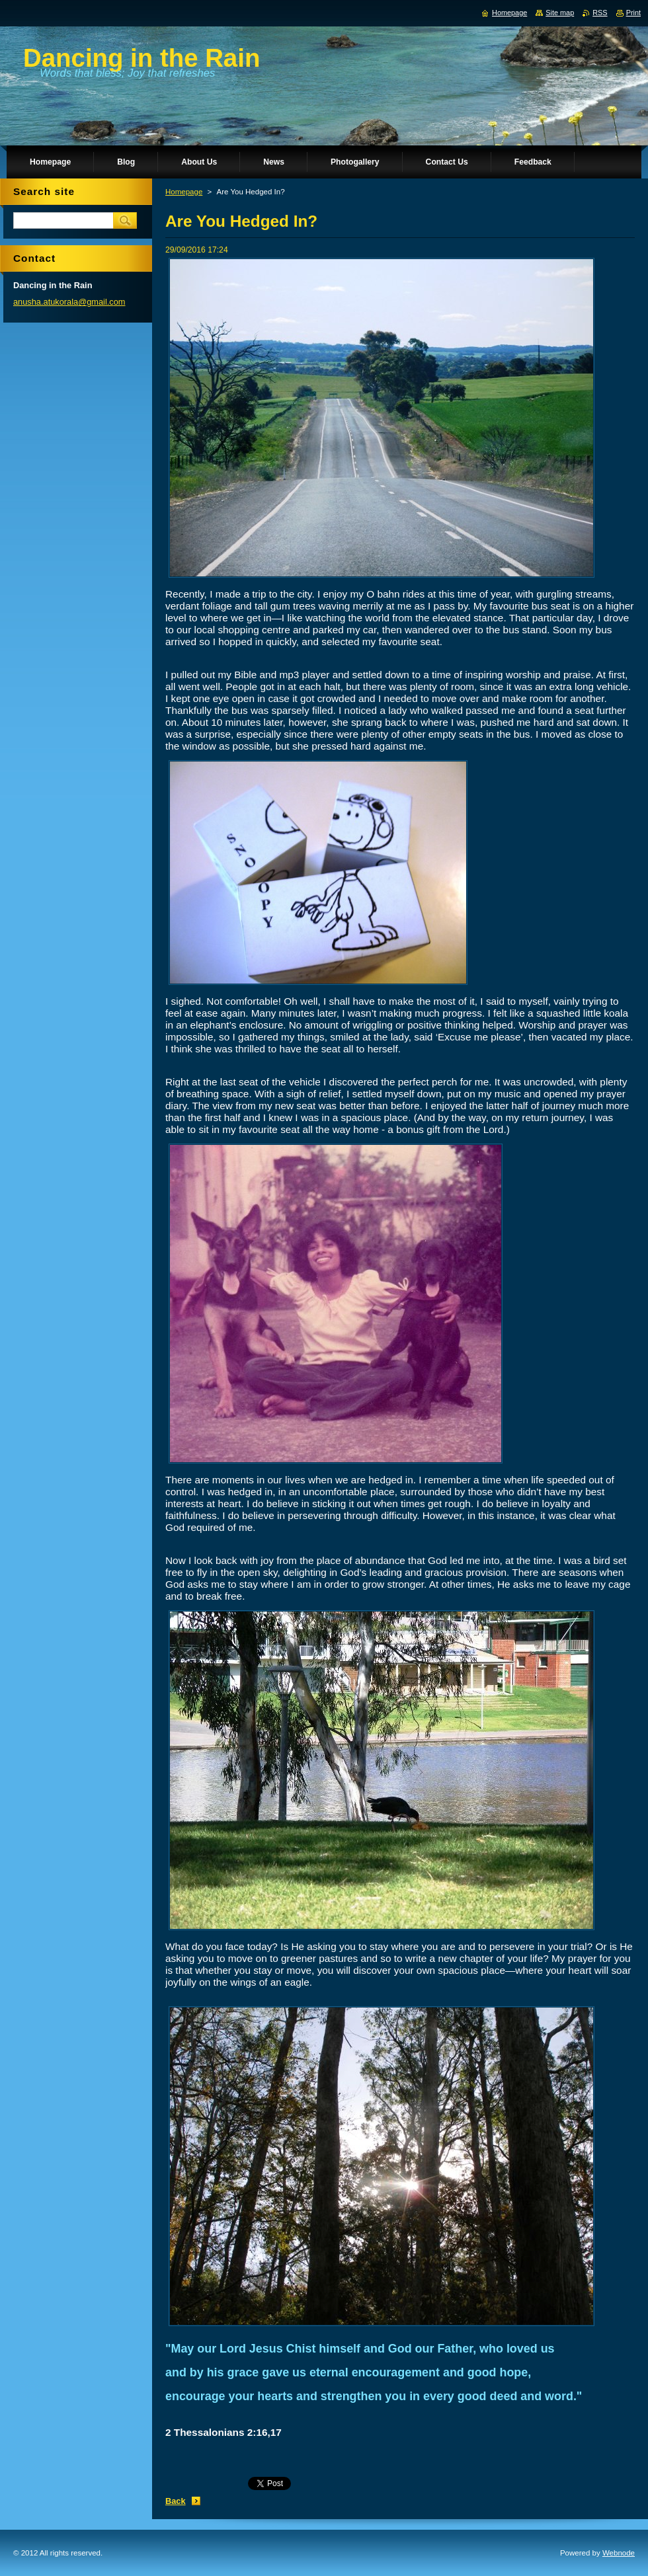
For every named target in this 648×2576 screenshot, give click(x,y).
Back (175, 2501)
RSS (599, 13)
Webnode (618, 2553)
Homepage (183, 192)
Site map (560, 13)
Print (633, 13)
